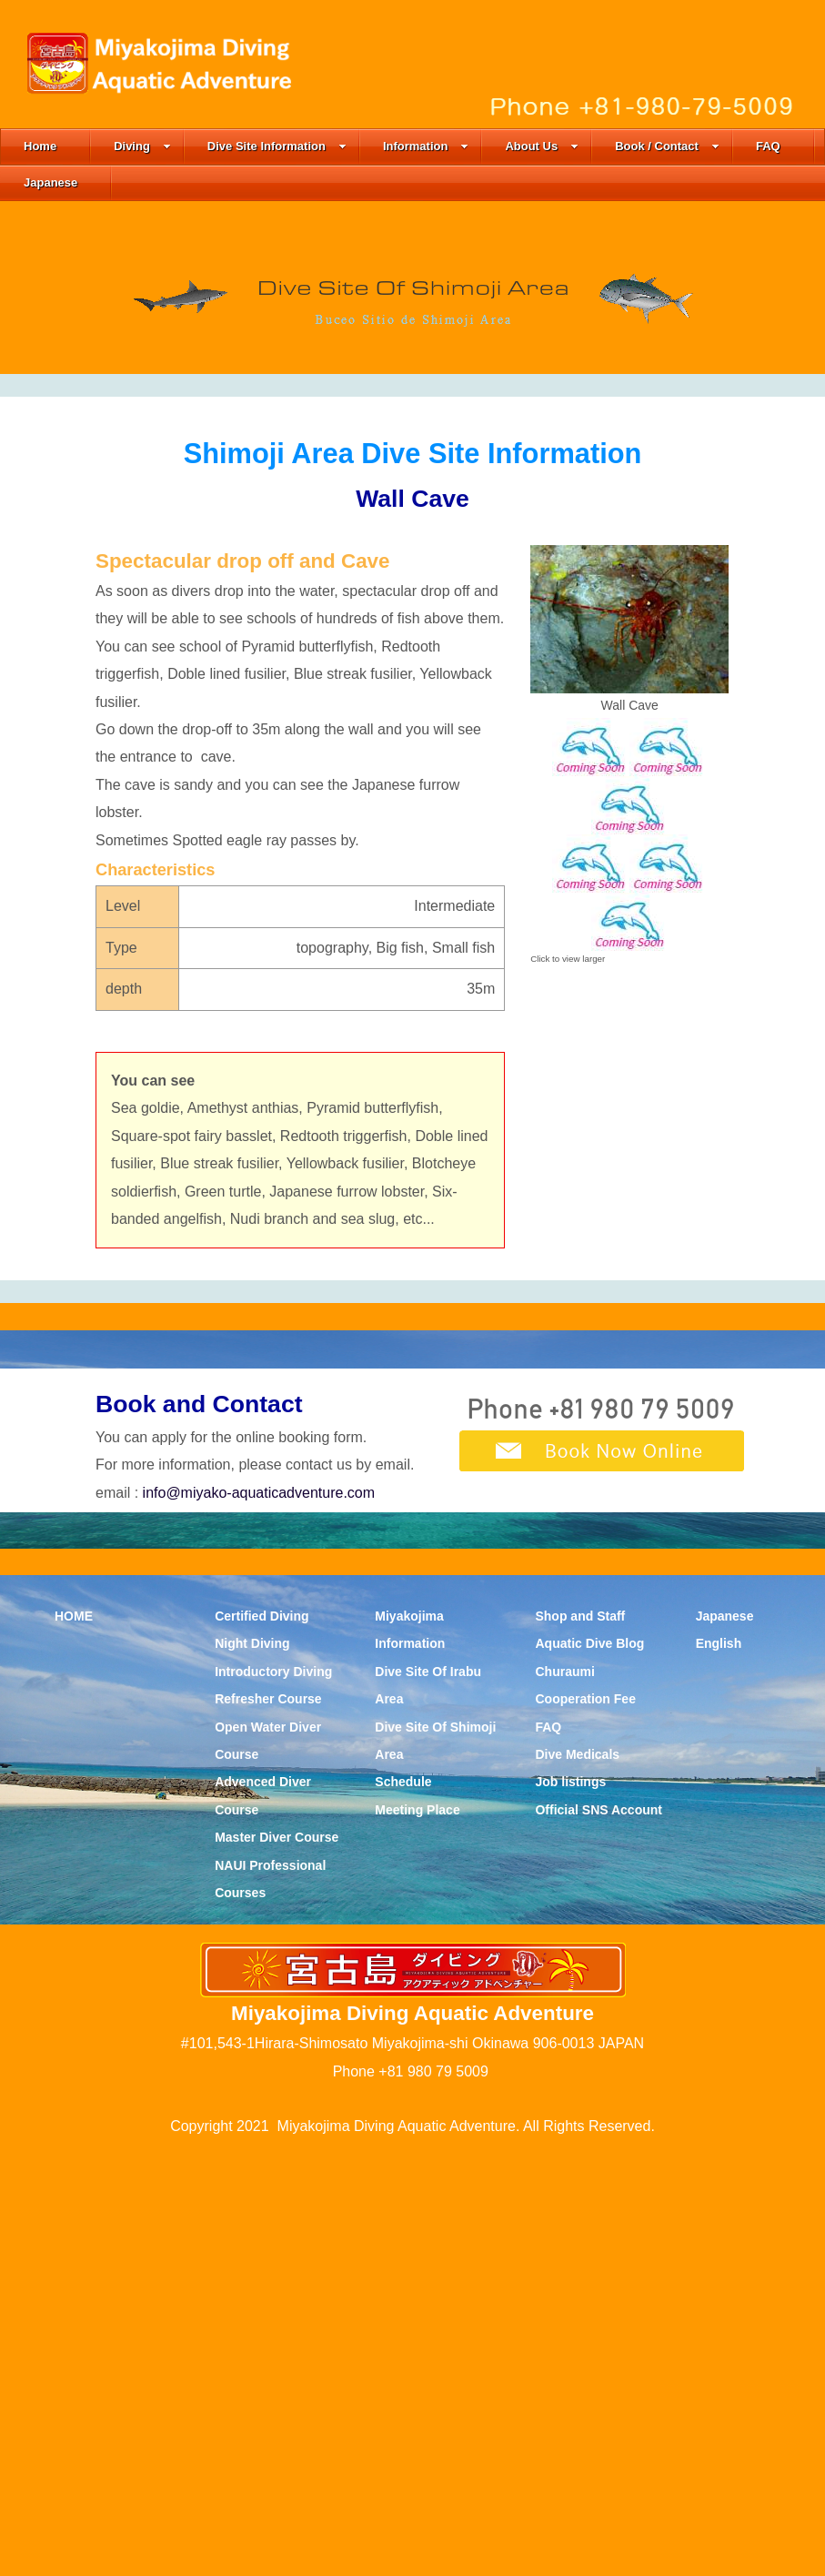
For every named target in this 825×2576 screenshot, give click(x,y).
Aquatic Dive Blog (589, 2070)
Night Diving (252, 2070)
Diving (142, 146)
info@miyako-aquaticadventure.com (259, 1918)
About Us (542, 146)
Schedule (403, 2208)
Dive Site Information (277, 146)
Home (40, 146)
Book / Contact (667, 146)
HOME (74, 2043)
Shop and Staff (580, 2043)
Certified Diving (261, 2043)
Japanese (50, 182)
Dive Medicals (577, 2181)
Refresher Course (268, 2125)
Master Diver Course (276, 2264)
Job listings (570, 2208)
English (719, 2070)
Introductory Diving (273, 2097)
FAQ (768, 146)
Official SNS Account (598, 2235)
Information (426, 146)
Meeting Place (417, 2235)
